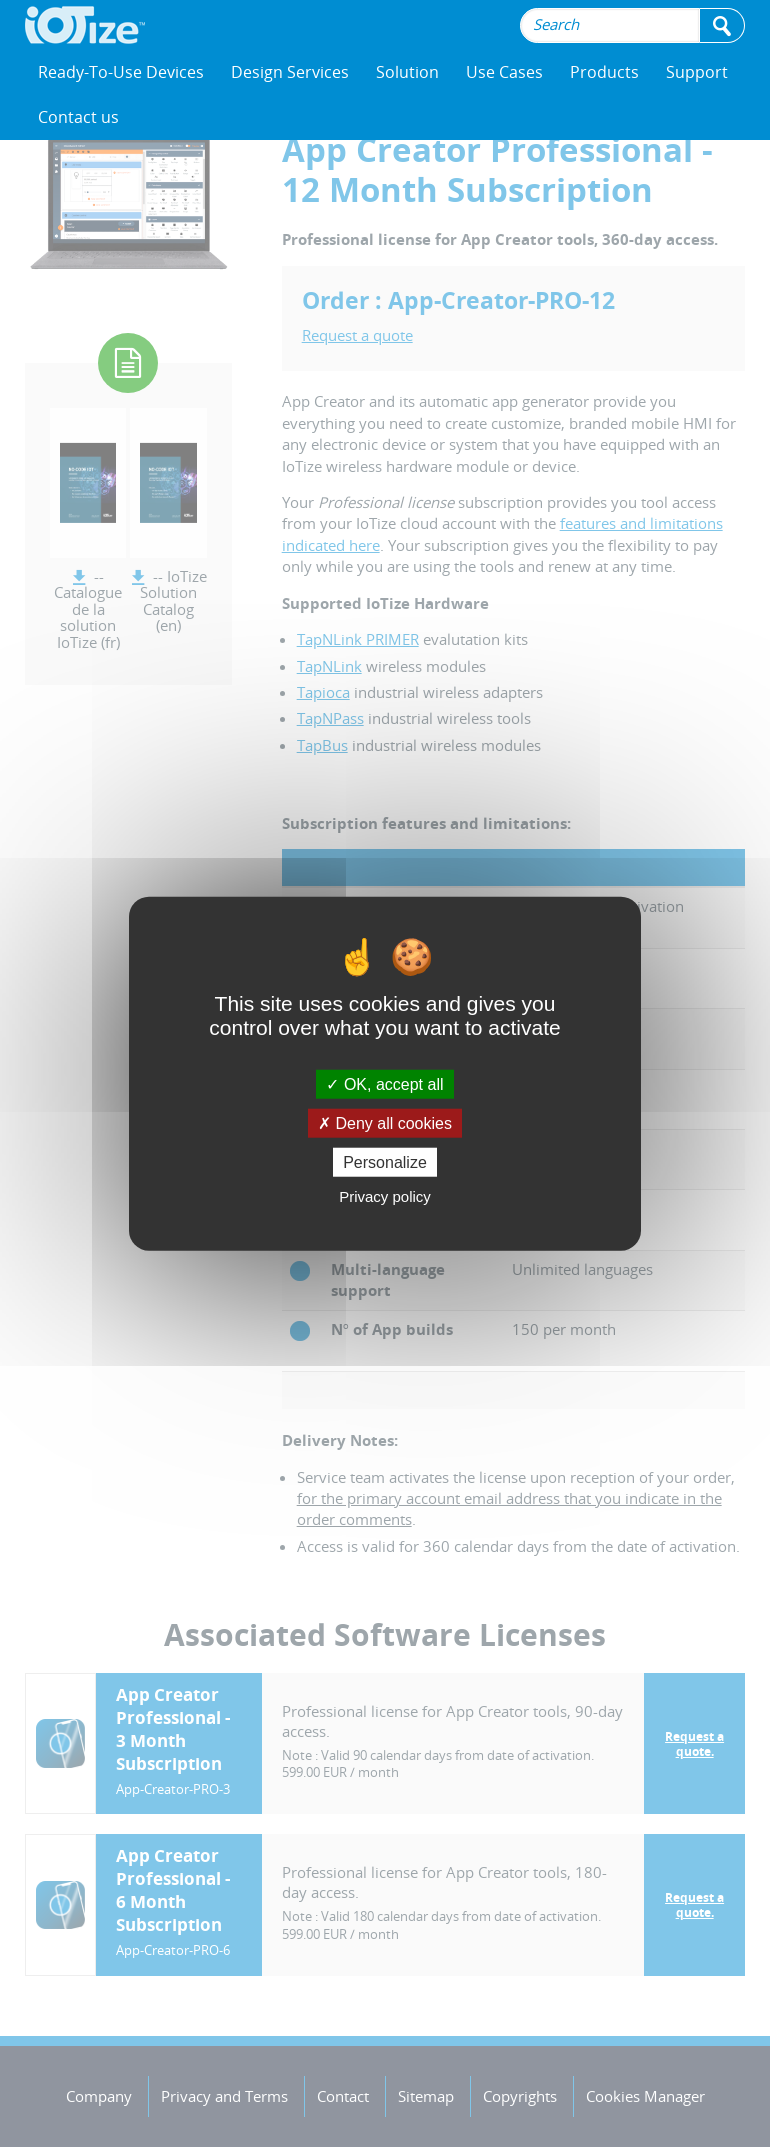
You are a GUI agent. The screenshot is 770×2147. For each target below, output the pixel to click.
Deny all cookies (385, 1122)
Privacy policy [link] (385, 1196)
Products (604, 72)
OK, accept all (384, 1083)
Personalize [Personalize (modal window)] (385, 1162)
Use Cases (504, 72)
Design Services (290, 72)
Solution (407, 72)
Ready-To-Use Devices (121, 72)
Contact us (78, 117)
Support (697, 72)
